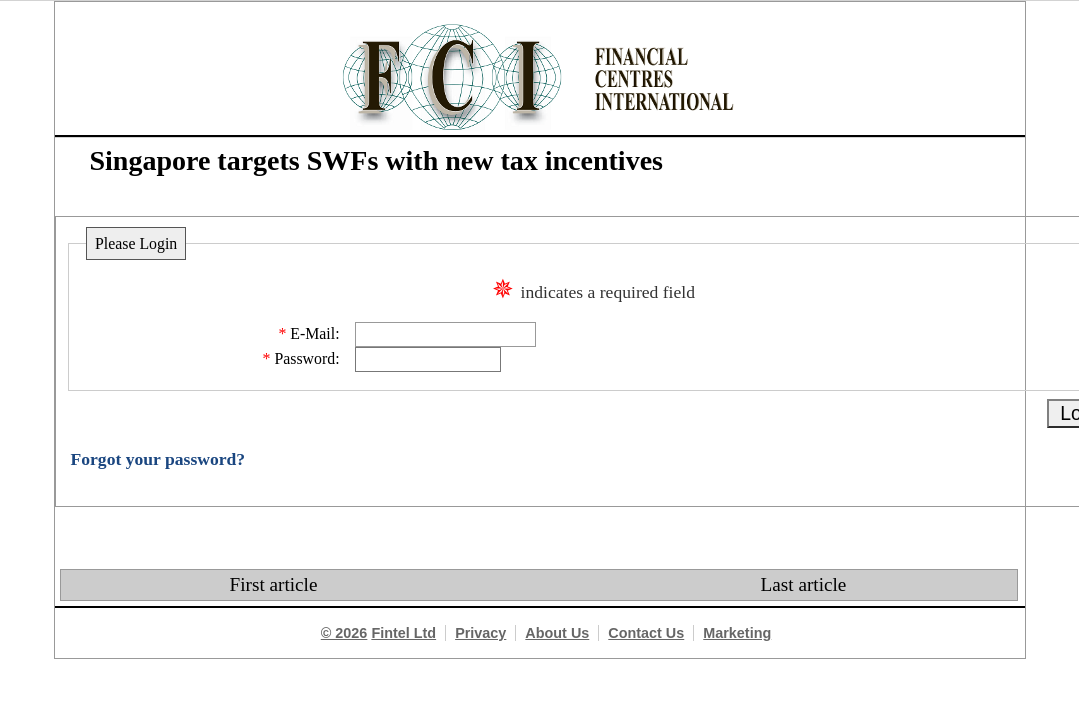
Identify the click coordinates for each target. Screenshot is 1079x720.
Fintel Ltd (403, 633)
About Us (557, 633)
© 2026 (344, 633)
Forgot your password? (158, 459)
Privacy (480, 633)
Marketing (737, 633)
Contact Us (646, 633)
